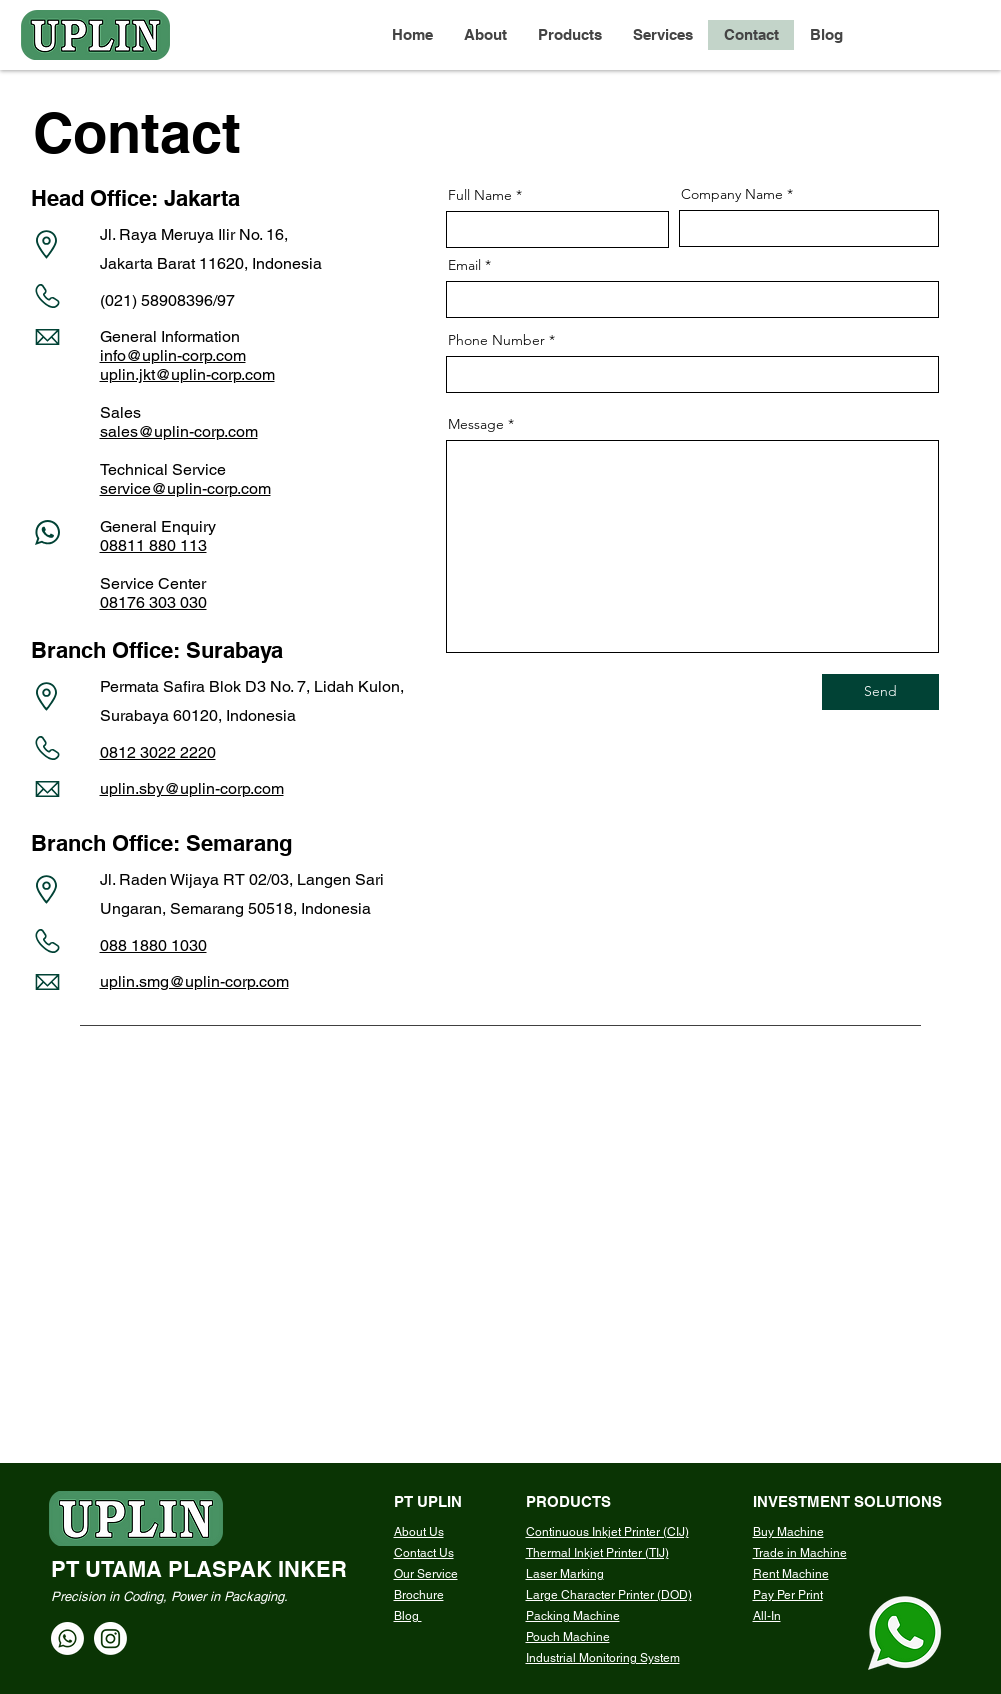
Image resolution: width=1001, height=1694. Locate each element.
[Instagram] (110, 1638)
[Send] (880, 692)
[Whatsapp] (67, 1638)
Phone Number (496, 340)
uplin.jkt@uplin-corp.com (187, 374)
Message (476, 424)
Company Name (732, 194)
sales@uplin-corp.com (179, 431)
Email (464, 265)
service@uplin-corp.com (185, 488)
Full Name (480, 195)
